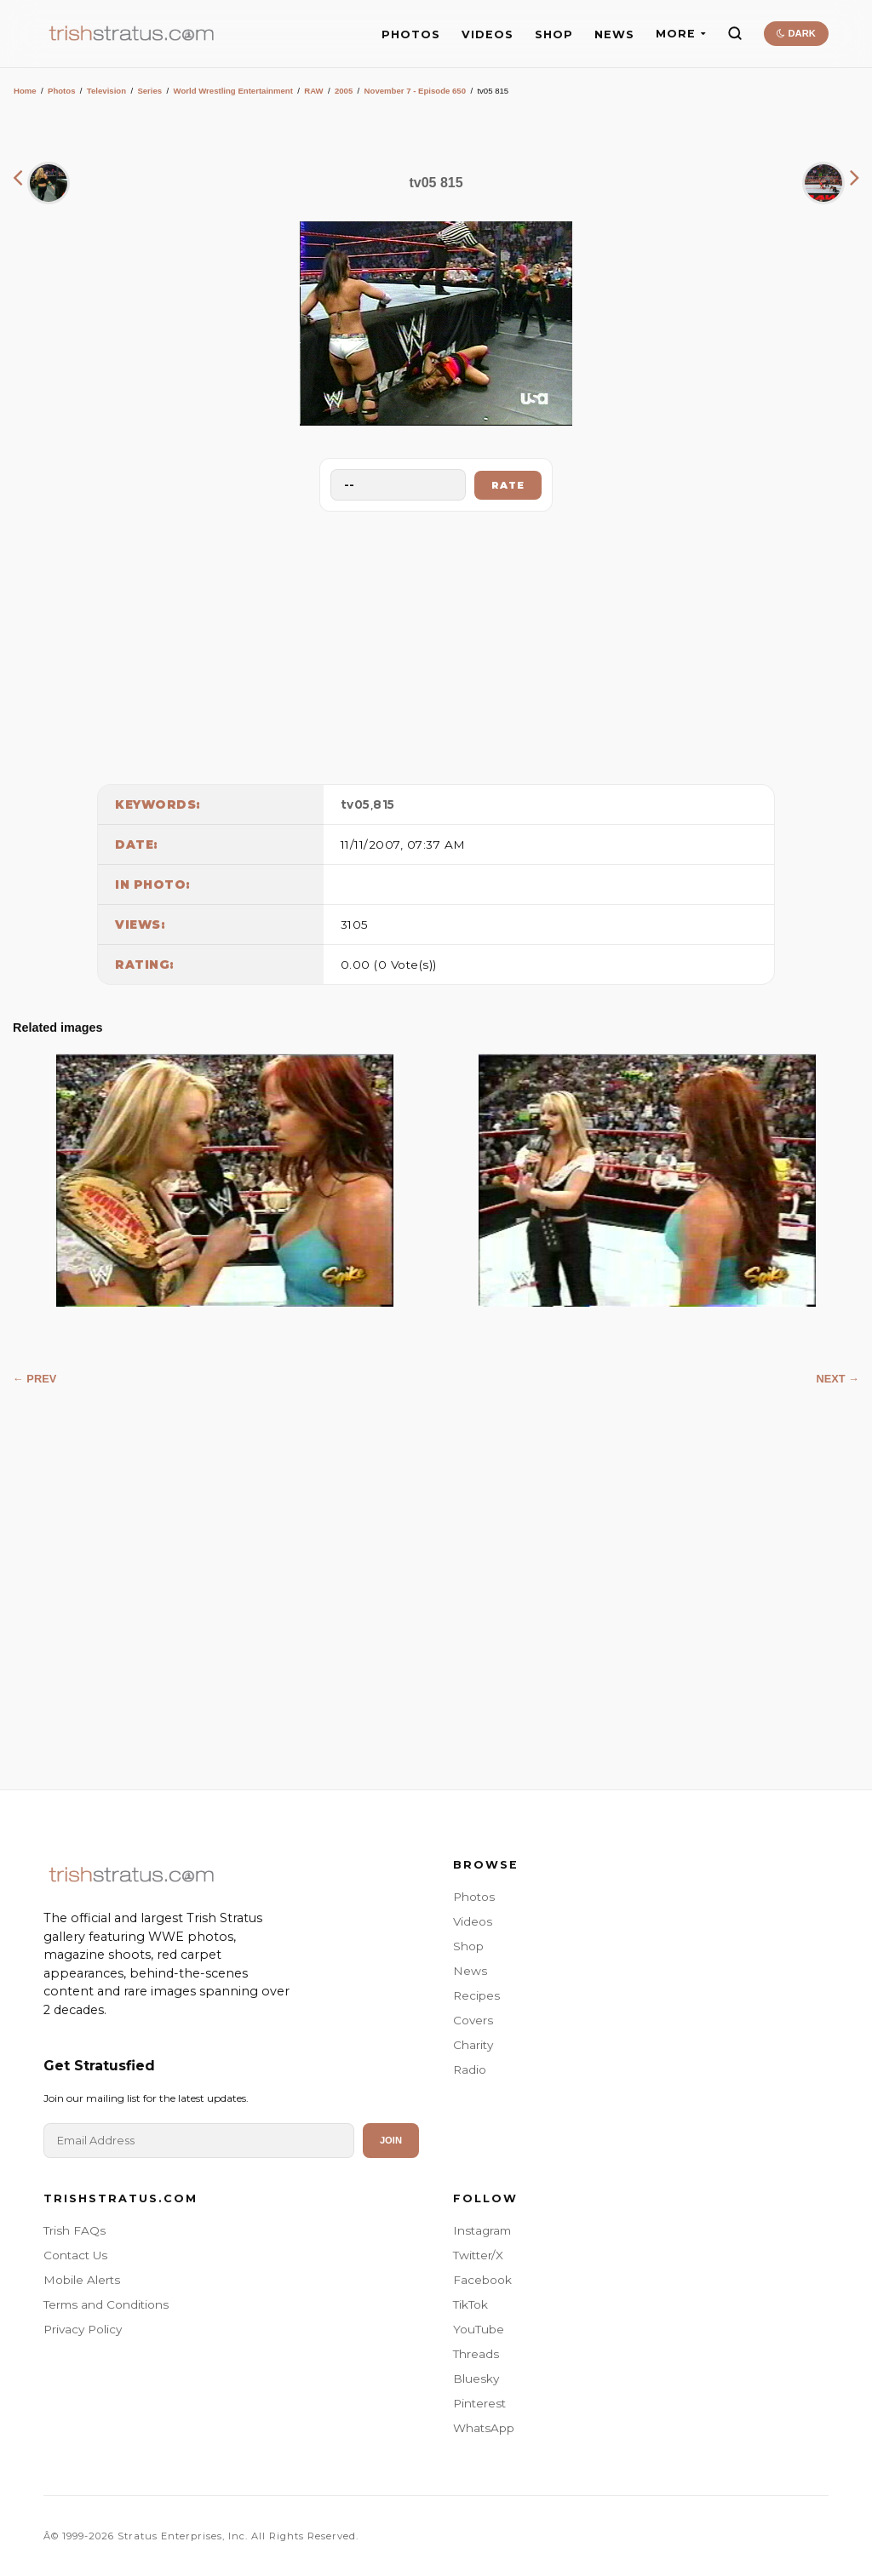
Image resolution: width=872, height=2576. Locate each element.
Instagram (482, 2230)
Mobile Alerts (81, 2280)
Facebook (482, 2280)
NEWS (614, 34)
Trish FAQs (74, 2230)
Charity (473, 2045)
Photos (62, 90)
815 (384, 804)
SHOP (554, 34)
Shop (468, 1946)
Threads (476, 2354)
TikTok (470, 2304)
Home (25, 90)
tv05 (355, 804)
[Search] (735, 33)
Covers (473, 2020)
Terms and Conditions (106, 2304)
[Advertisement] (436, 643)
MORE (681, 33)
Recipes (476, 1995)
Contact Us (75, 2255)
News (470, 1971)
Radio (469, 2069)
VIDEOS (487, 34)
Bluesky (476, 2378)
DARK (796, 33)
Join (391, 2140)
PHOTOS (411, 34)
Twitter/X (478, 2255)
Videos (472, 1921)
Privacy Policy (82, 2329)
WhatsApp (483, 2428)
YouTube (478, 2329)
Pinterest (479, 2403)
